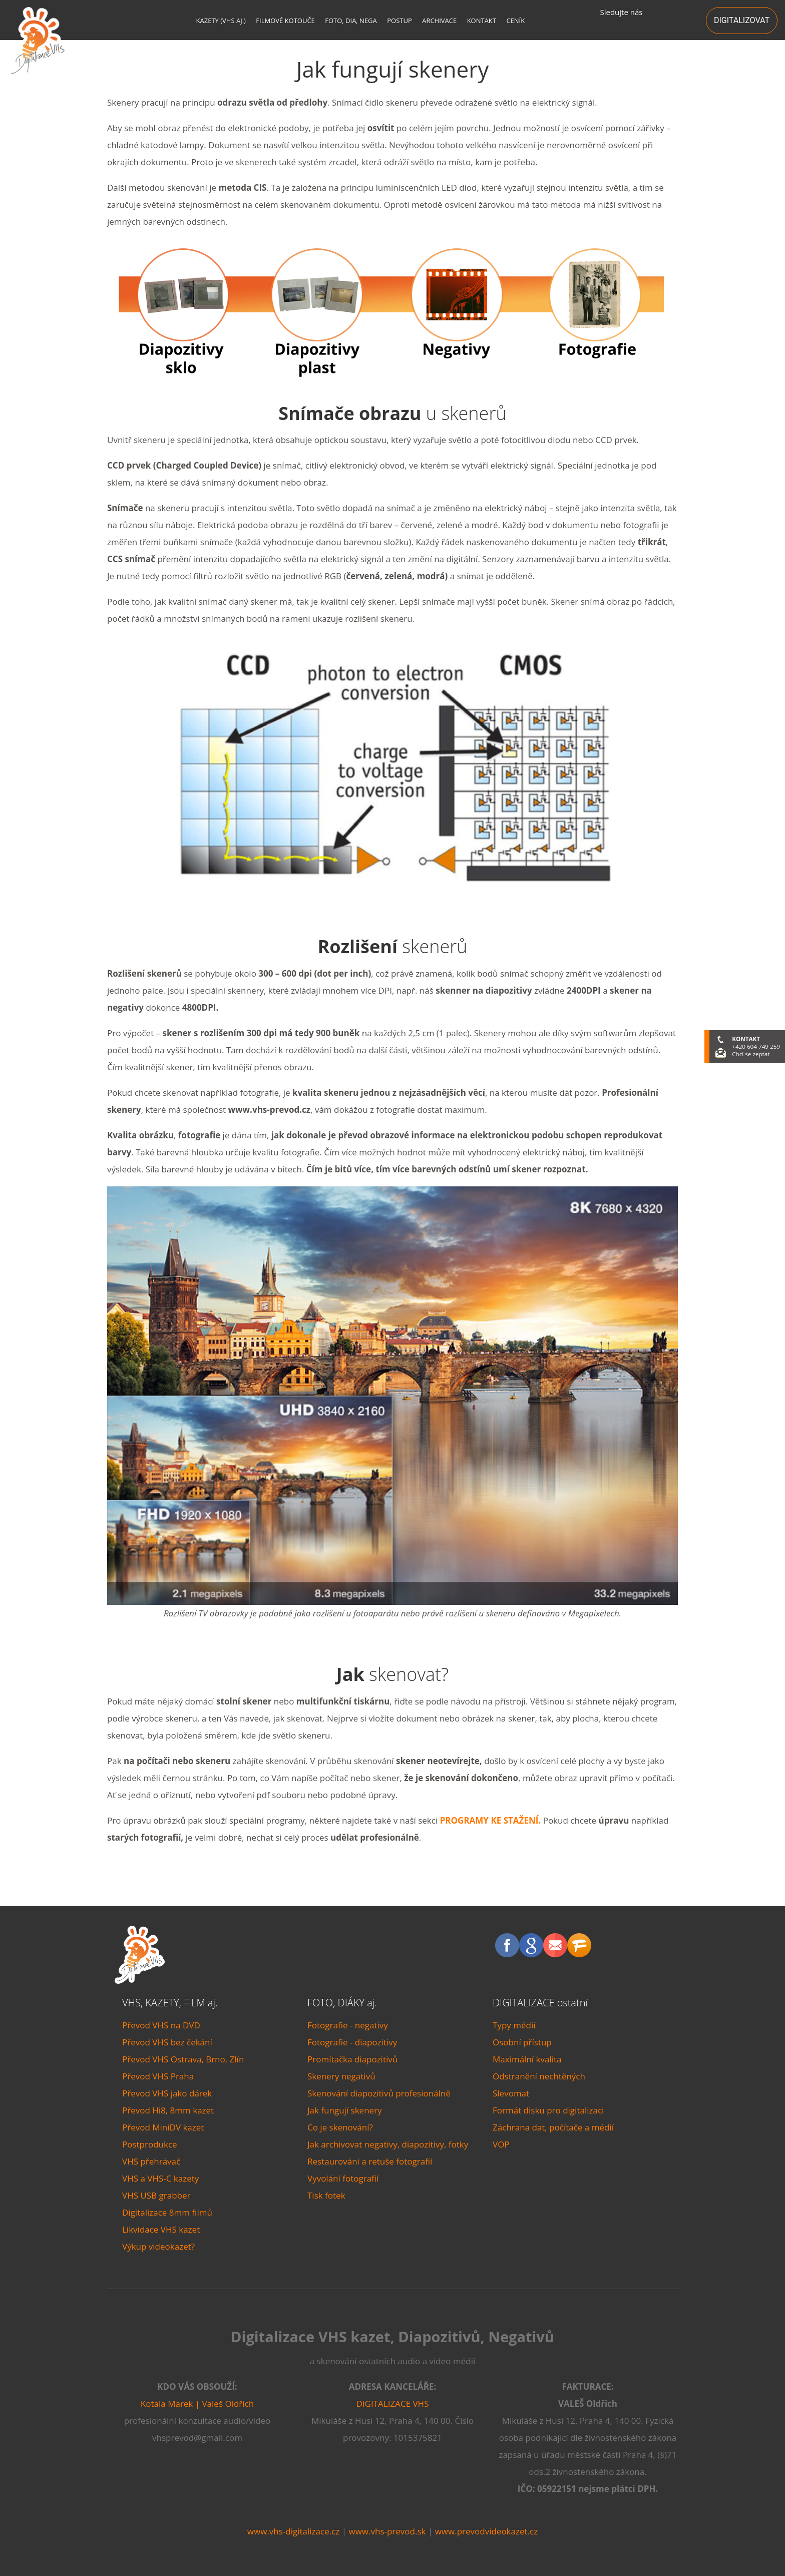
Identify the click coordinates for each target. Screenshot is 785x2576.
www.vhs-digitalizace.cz (293, 2531)
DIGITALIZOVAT (741, 20)
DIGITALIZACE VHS (392, 2403)
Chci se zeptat (750, 1054)
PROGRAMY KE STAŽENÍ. (490, 1820)
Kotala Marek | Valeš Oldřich (197, 2403)
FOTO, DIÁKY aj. (342, 2002)
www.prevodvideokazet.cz (486, 2531)
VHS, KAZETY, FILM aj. (170, 2002)
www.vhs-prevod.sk (387, 2531)
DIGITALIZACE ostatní (540, 2002)
